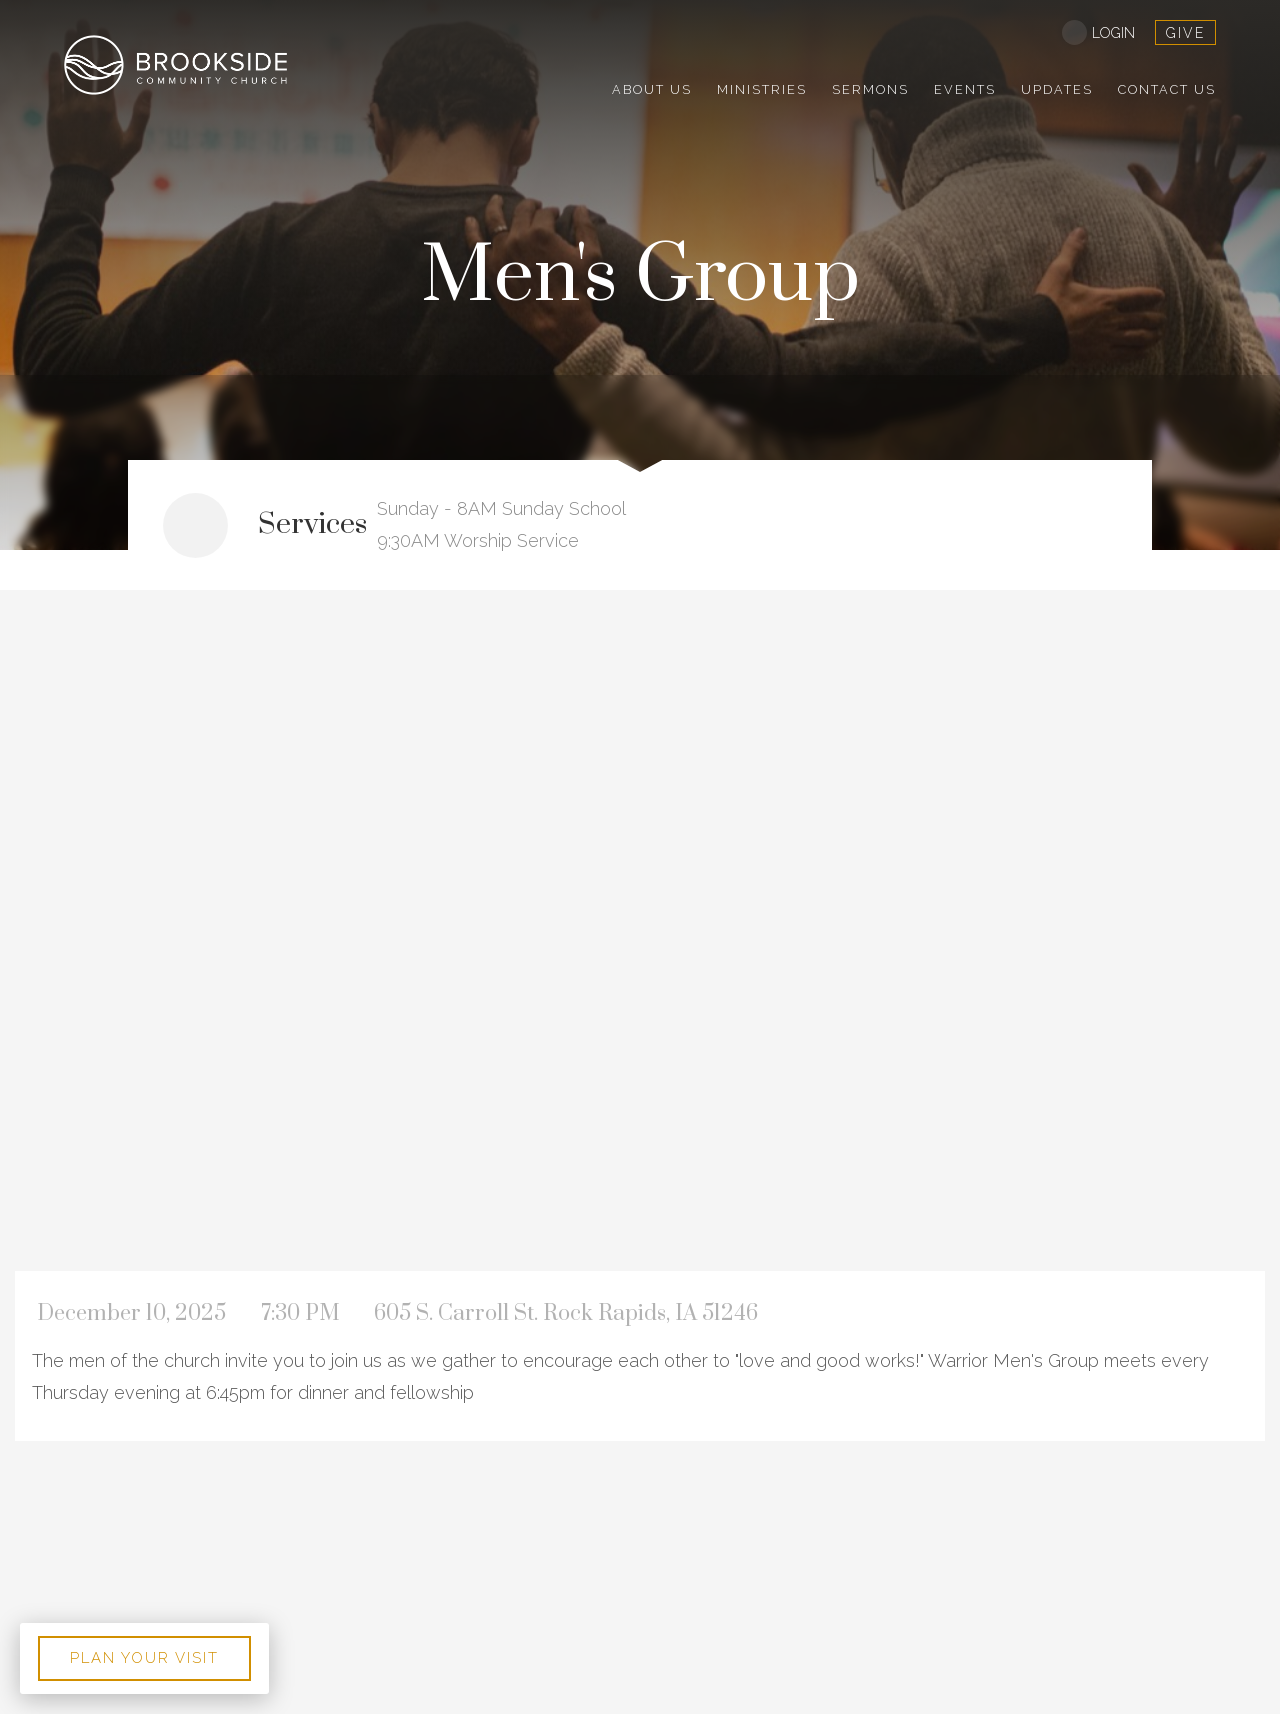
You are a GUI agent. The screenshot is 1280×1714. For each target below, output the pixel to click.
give (1185, 33)
